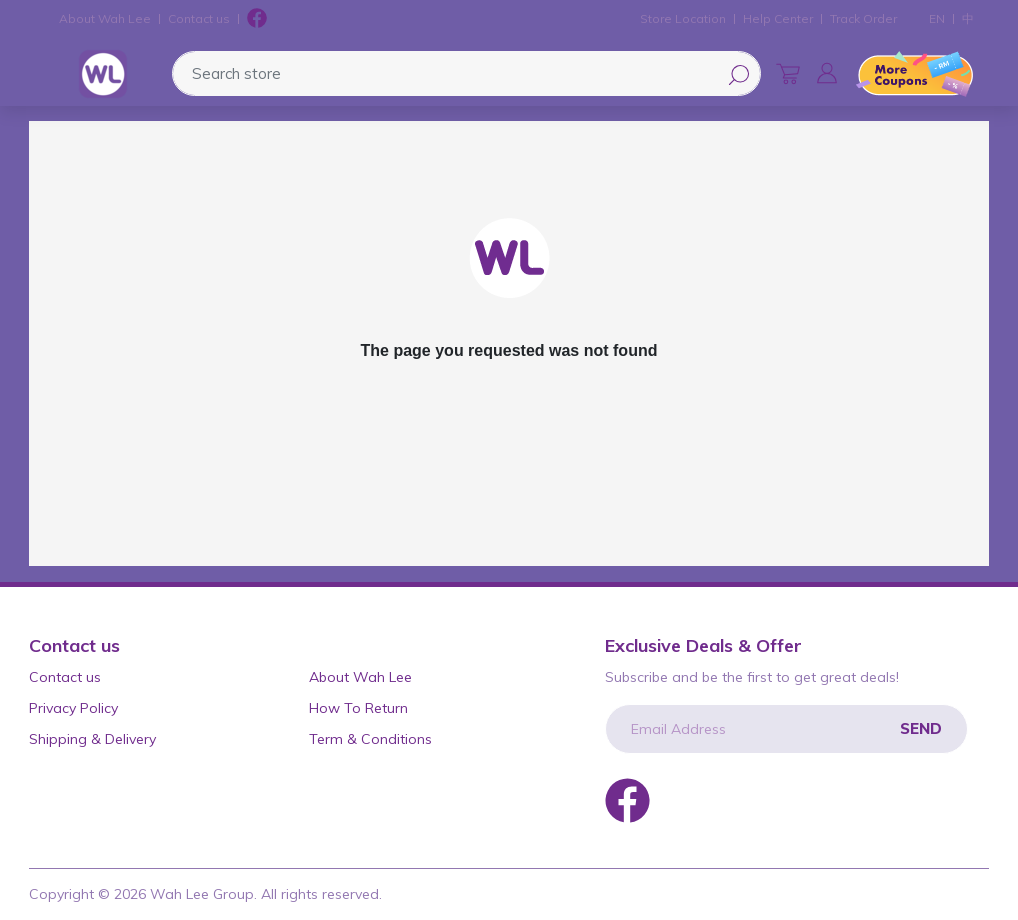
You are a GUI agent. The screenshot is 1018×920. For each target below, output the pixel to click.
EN (937, 18)
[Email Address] (786, 729)
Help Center (778, 18)
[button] (827, 73)
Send (921, 728)
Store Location (683, 18)
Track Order (863, 18)
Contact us (199, 18)
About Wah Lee (105, 18)
